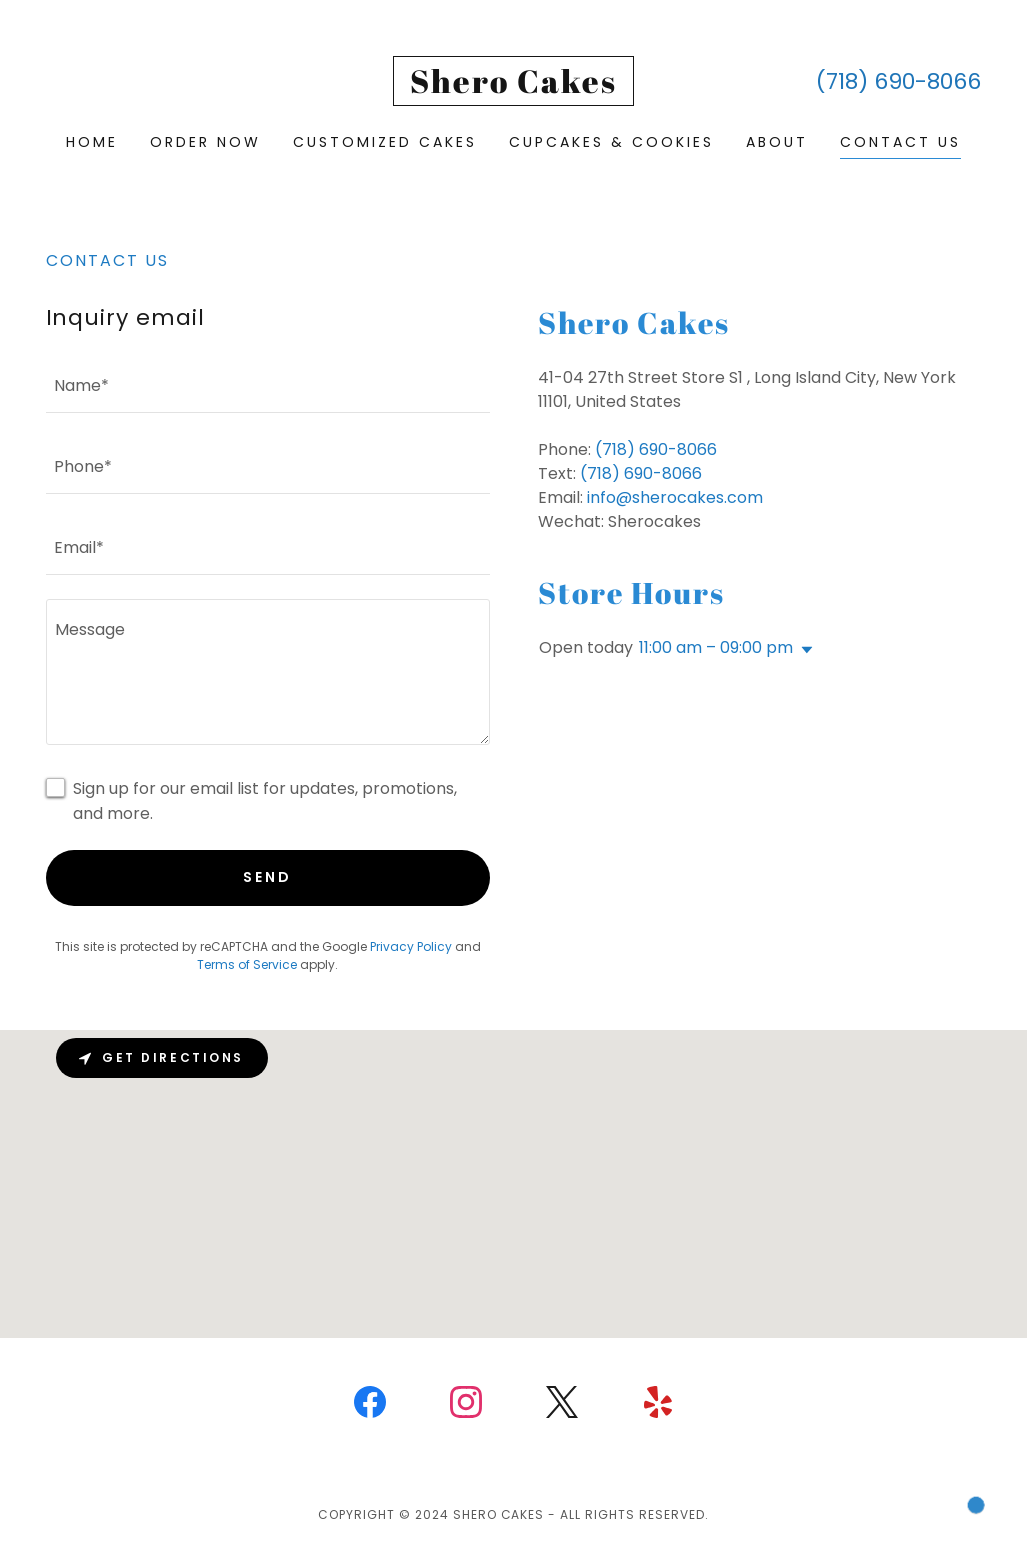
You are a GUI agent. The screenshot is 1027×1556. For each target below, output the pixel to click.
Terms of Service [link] (247, 964)
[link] (513, 87)
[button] (803, 650)
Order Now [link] (205, 142)
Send (267, 877)
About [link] (777, 142)
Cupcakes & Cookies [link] (611, 142)
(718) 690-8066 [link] (898, 81)
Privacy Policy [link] (411, 946)
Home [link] (92, 142)
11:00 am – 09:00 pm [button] (716, 647)
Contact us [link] (900, 142)
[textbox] (268, 384)
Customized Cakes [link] (385, 142)
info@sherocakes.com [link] (675, 497)
